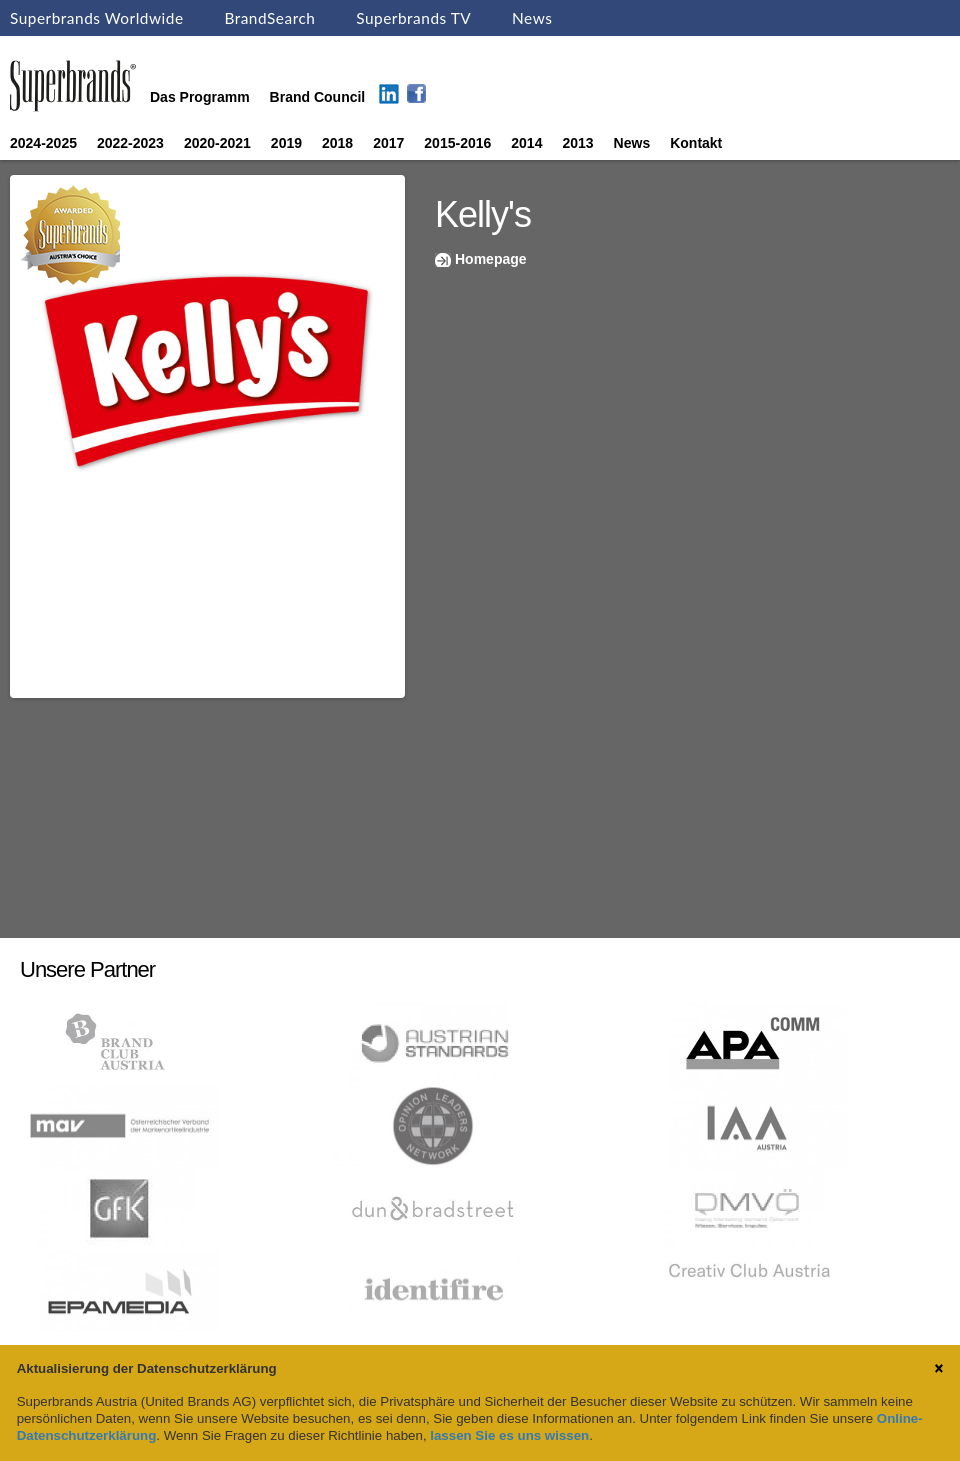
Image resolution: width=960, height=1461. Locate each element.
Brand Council (318, 97)
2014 (526, 143)
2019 (286, 143)
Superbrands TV (413, 18)
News (532, 18)
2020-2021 (217, 143)
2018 (337, 143)
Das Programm (200, 97)
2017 (388, 143)
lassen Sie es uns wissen (509, 1435)
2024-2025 (43, 143)
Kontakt (696, 143)
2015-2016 (457, 143)
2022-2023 (130, 143)
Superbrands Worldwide (97, 18)
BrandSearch (269, 18)
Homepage (491, 259)
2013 (577, 143)
